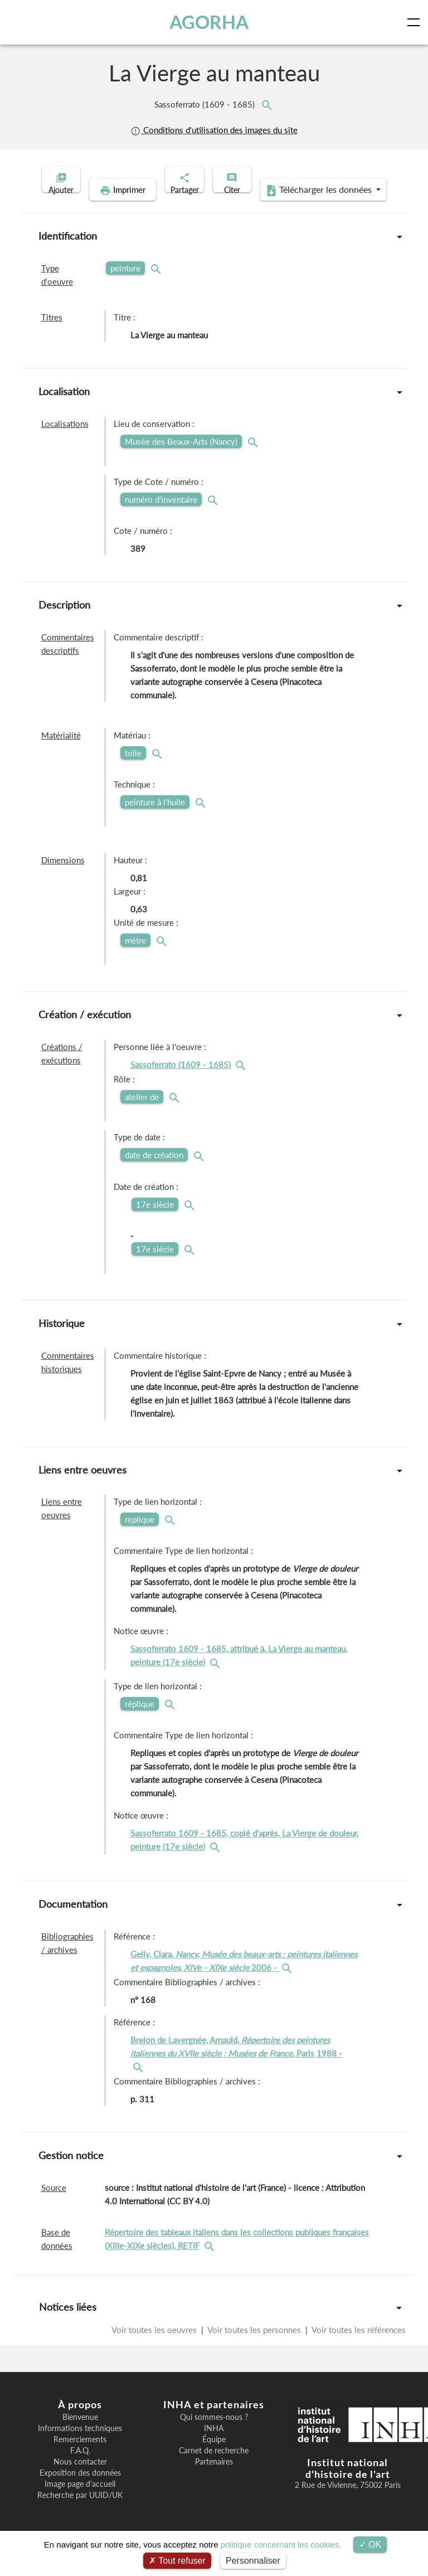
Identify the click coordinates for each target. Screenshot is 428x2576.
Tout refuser (177, 2560)
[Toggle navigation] (415, 22)
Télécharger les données (286, 207)
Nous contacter (80, 2479)
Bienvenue (80, 2434)
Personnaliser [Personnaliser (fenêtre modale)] (253, 2560)
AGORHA (210, 22)
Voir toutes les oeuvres (155, 2347)
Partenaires (214, 2479)
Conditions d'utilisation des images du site (213, 130)
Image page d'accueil (80, 2501)
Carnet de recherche (214, 2468)
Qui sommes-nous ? (214, 2434)
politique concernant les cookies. (281, 2544)
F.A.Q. (80, 2468)
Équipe (214, 2457)
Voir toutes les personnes (254, 2347)
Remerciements (80, 2457)
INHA (213, 2445)
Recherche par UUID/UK (80, 2512)
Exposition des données (80, 2490)
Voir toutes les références (358, 2347)
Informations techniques (80, 2445)
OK (370, 2544)
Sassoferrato (205, 104)
